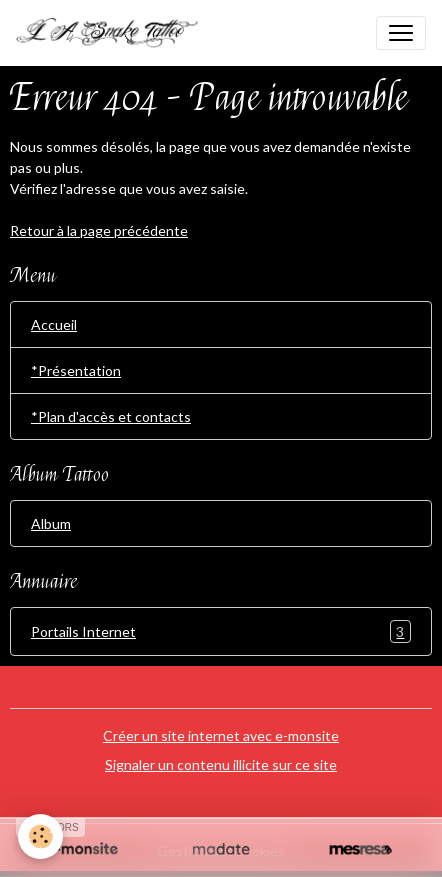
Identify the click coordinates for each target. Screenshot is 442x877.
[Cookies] (40, 836)
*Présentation (76, 370)
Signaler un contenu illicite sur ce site (221, 764)
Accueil (54, 324)
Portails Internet (221, 631)
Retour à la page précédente (99, 230)
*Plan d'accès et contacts (111, 416)
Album (51, 523)
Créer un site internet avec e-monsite (221, 735)
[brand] (116, 33)
